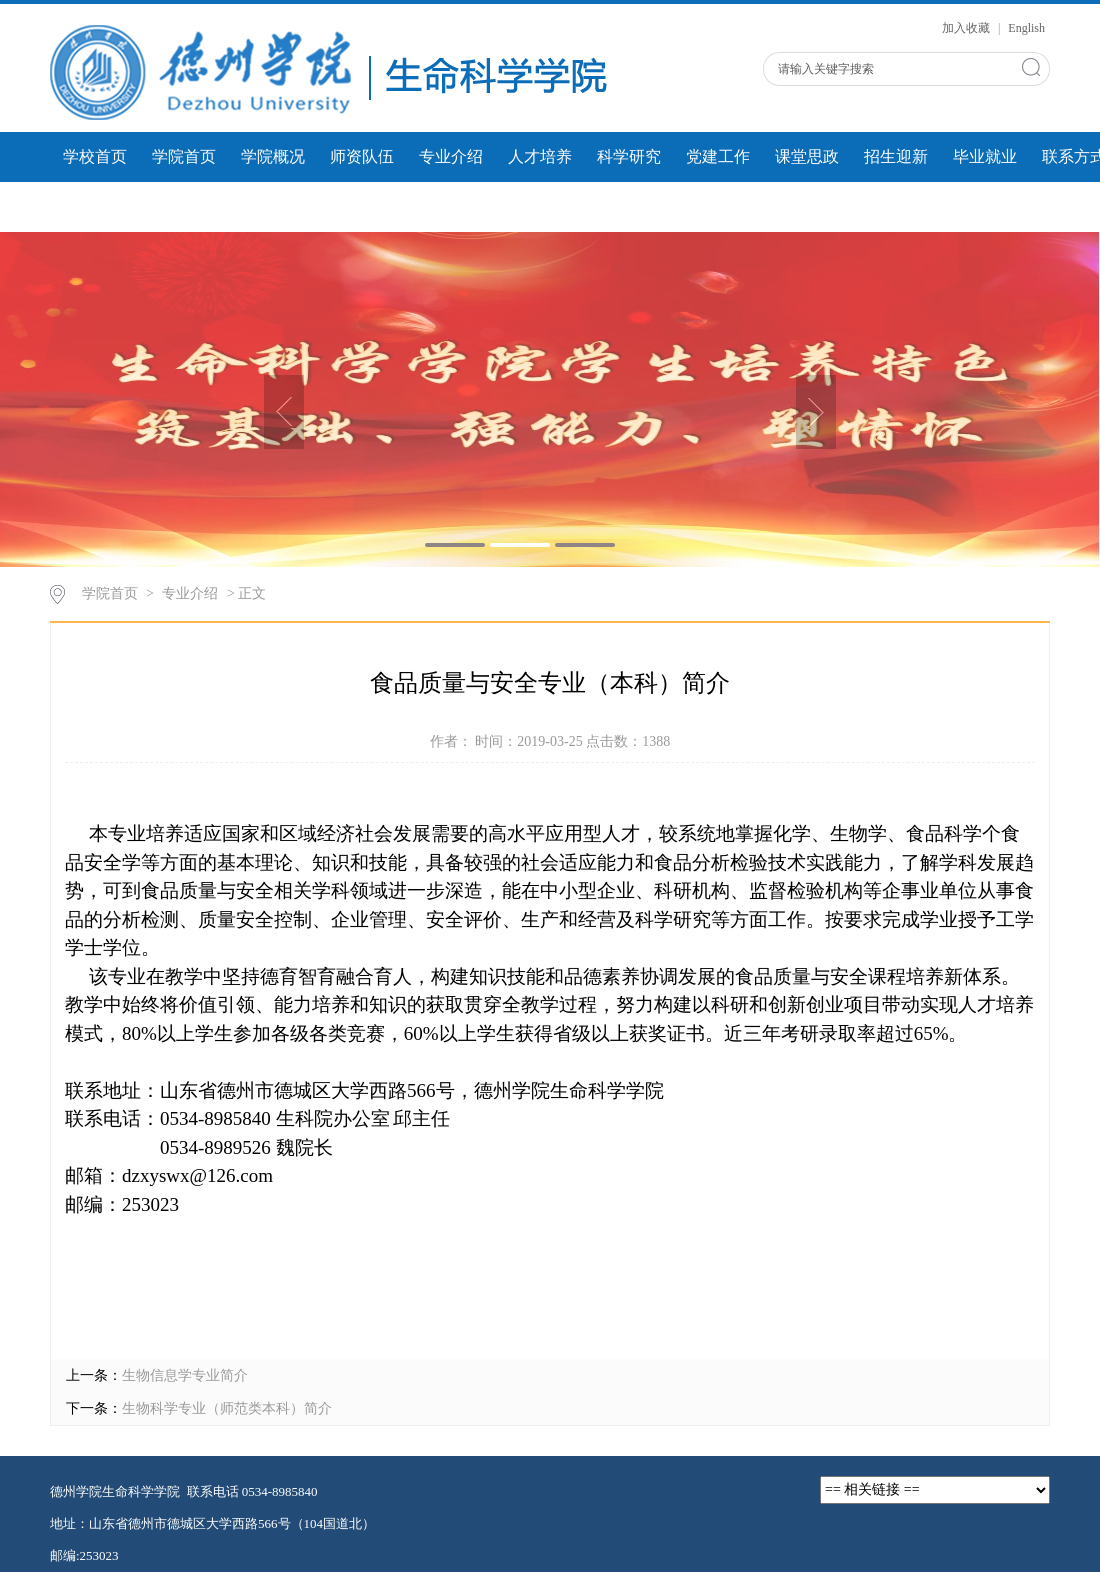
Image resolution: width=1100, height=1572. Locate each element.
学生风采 (184, 206)
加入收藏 (967, 28)
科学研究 (629, 156)
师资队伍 (362, 156)
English (1026, 28)
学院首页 (184, 156)
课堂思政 (807, 156)
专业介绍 (451, 156)
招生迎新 (896, 156)
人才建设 (362, 206)
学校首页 (95, 156)
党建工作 (718, 156)
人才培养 (540, 156)
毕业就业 (985, 156)
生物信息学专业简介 (185, 1375)
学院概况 (273, 156)
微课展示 (273, 206)
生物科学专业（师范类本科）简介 (227, 1408)
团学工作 (95, 206)
